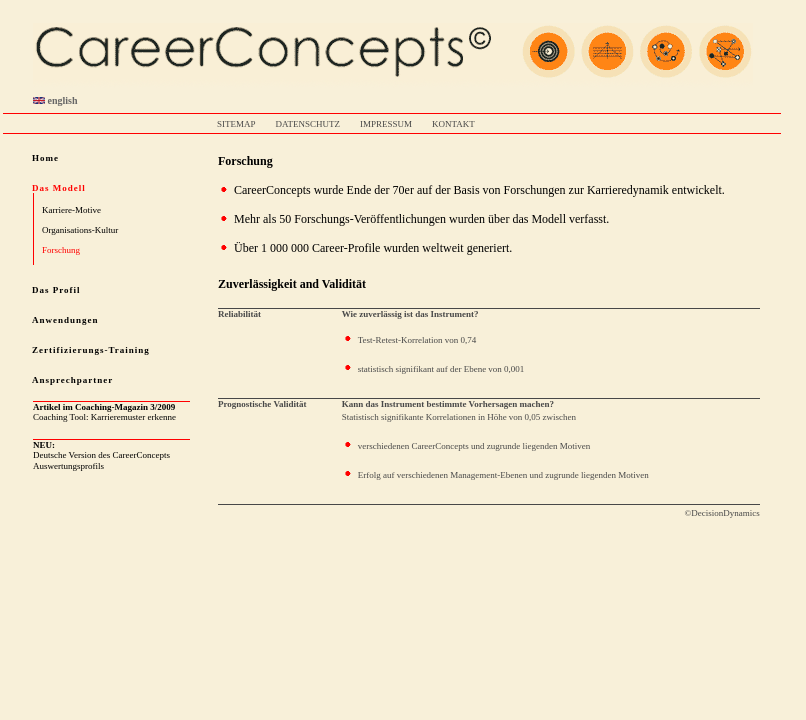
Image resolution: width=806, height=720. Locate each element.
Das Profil (56, 290)
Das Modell (59, 188)
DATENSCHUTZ (308, 124)
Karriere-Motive (71, 210)
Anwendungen (65, 320)
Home (45, 158)
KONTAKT (453, 124)
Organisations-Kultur (80, 230)
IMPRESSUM (386, 124)
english (55, 100)
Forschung (61, 250)
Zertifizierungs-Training (91, 350)
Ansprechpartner (72, 380)
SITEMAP (236, 124)
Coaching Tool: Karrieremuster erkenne (104, 412)
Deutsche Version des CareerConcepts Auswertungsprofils (101, 455)
